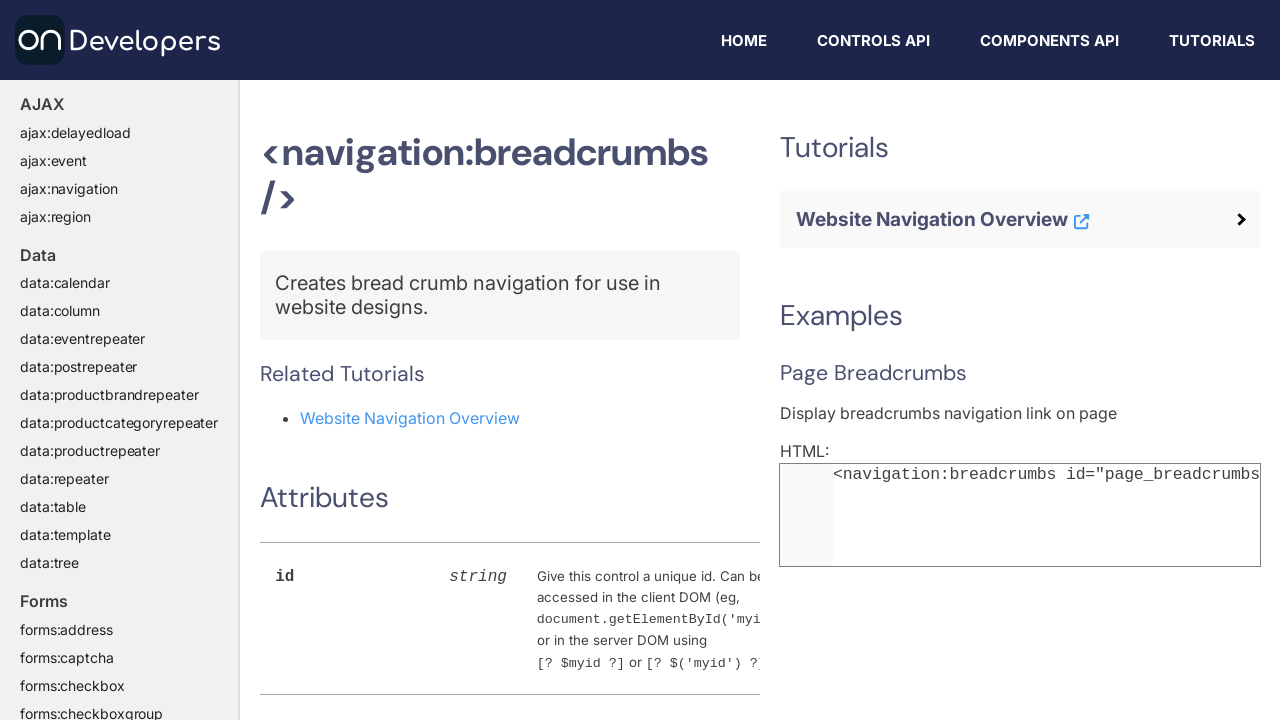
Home (744, 40)
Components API (1049, 40)
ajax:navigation (69, 188)
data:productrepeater (90, 450)
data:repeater (64, 478)
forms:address (66, 629)
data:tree (49, 562)
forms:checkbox (72, 685)
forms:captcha (67, 657)
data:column (60, 310)
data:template (65, 534)
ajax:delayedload (75, 132)
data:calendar (65, 282)
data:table (53, 506)
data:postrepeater (78, 366)
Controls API (873, 40)
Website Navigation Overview (410, 418)
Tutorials (1212, 40)
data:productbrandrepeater (109, 394)
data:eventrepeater (82, 338)
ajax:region (55, 216)
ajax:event (53, 160)
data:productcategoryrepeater (119, 422)
